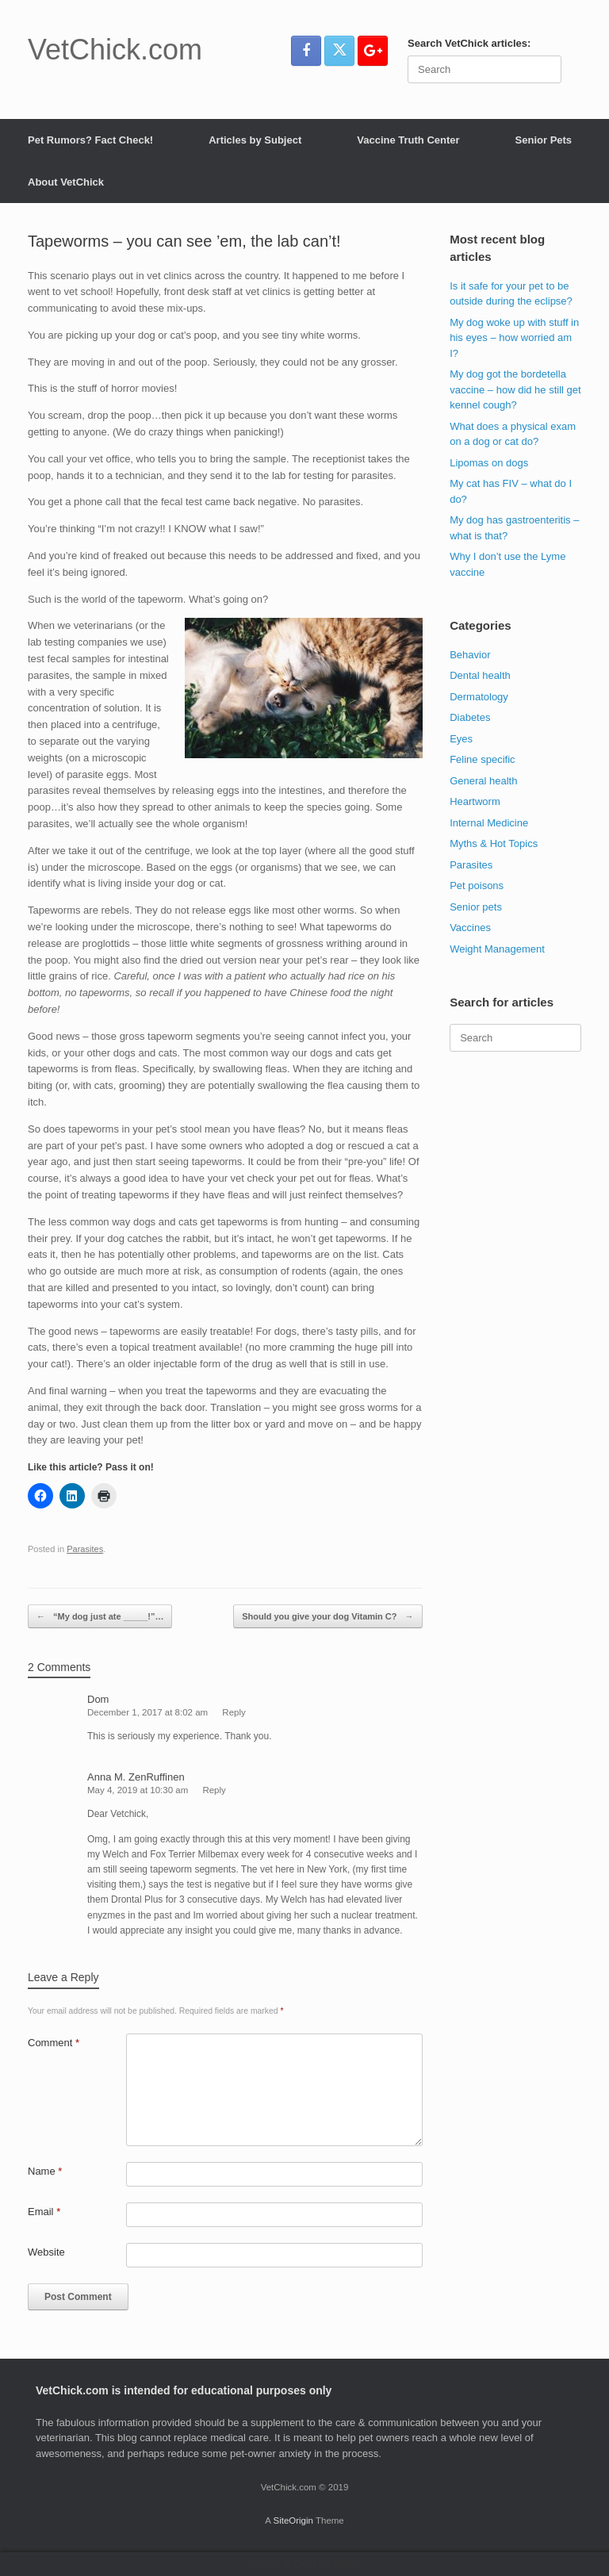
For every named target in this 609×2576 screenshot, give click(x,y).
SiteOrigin (293, 2520)
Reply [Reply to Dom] (233, 1712)
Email (44, 2212)
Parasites (85, 1549)
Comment (53, 2043)
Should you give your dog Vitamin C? (327, 1616)
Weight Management (497, 949)
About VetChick (66, 182)
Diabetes (470, 717)
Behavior (470, 655)
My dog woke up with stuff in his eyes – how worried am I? (514, 337)
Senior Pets (544, 140)
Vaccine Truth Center (408, 140)
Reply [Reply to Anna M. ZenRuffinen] (213, 1790)
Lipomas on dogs (489, 463)
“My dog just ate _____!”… (99, 1616)
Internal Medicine (489, 823)
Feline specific (482, 759)
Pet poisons (477, 885)
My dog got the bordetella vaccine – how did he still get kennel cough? (515, 389)
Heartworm (475, 801)
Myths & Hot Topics (494, 843)
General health (483, 781)
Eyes (461, 739)
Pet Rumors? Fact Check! (90, 140)
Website (46, 2252)
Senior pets (476, 907)
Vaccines (470, 927)
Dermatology (479, 697)
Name (45, 2171)
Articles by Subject (255, 140)
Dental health (480, 675)
